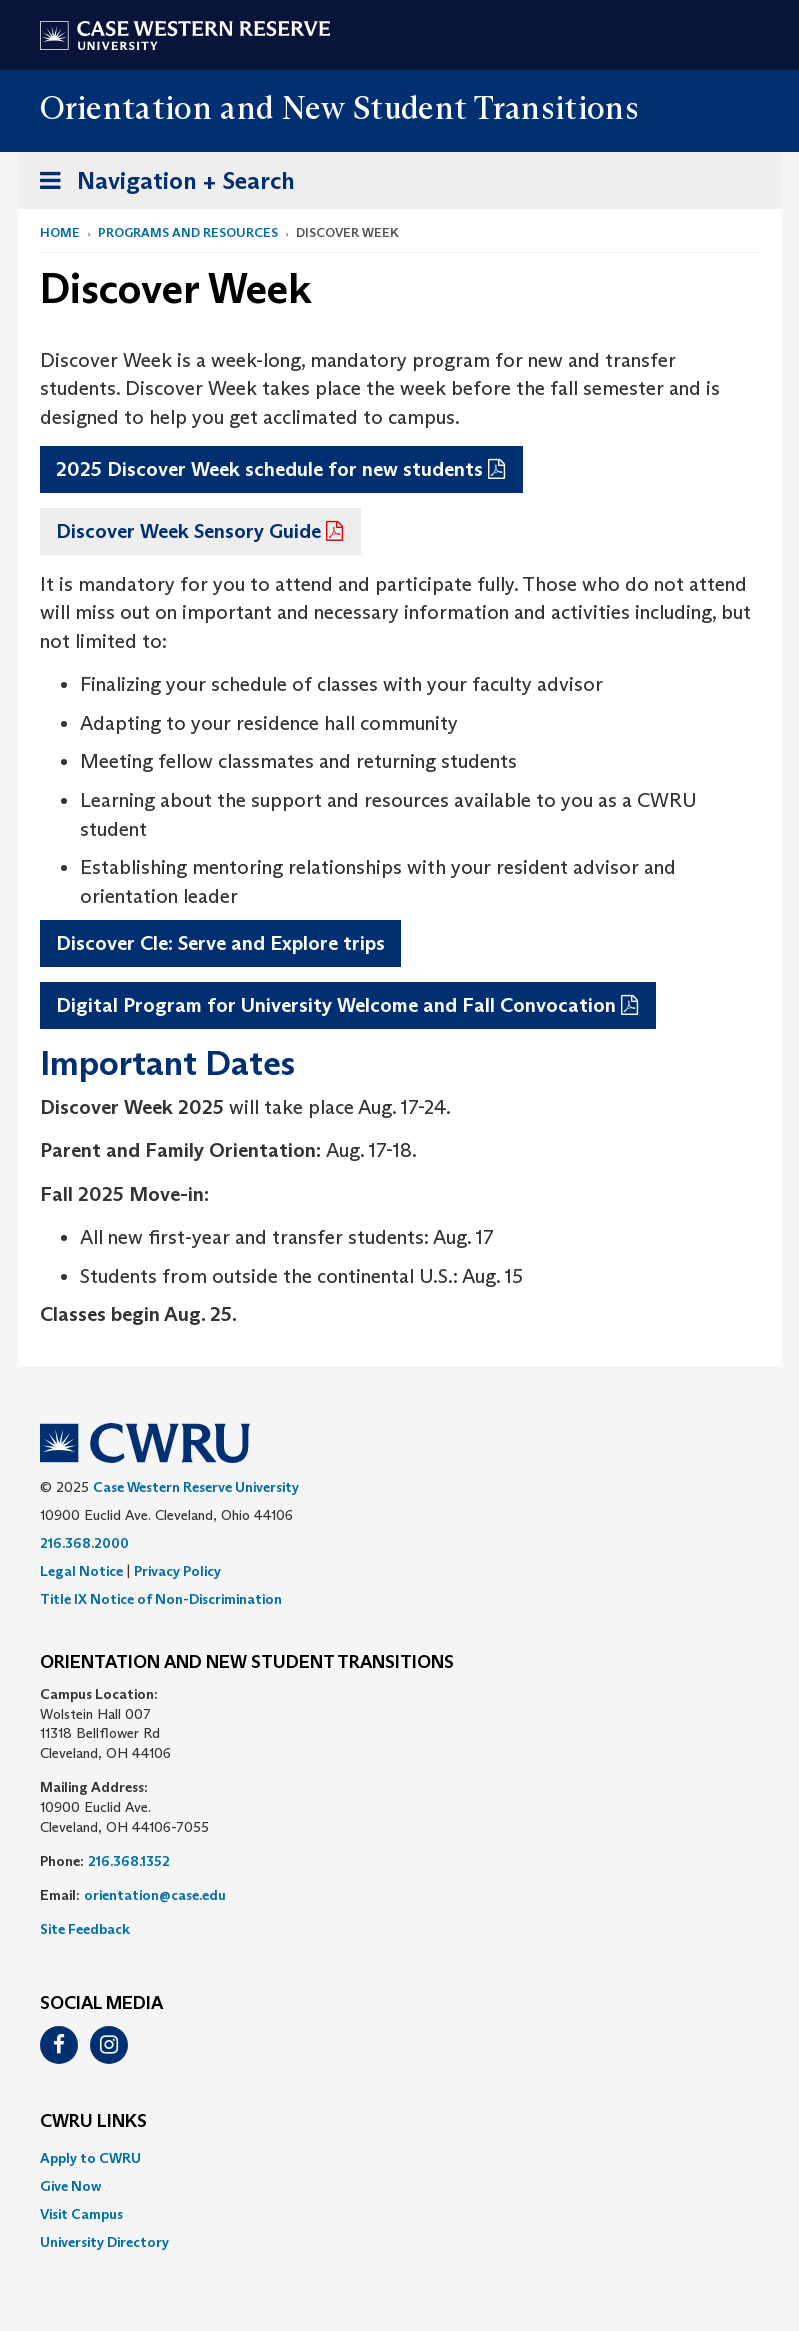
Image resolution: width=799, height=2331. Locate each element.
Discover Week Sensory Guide (188, 531)
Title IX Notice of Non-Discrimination (161, 1599)
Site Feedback (85, 1929)
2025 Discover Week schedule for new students (269, 469)
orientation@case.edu (155, 1895)
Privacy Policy (177, 1571)
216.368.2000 (84, 1543)
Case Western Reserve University (196, 1487)
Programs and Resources (188, 232)
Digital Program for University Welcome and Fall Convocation (336, 1005)
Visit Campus (81, 2214)
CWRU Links (93, 2122)
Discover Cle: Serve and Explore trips (220, 943)
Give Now (70, 2186)
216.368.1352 (129, 1861)
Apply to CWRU (90, 2158)
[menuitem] (400, 2158)
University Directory (104, 2242)
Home (60, 232)
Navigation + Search (161, 184)
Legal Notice (81, 1571)
